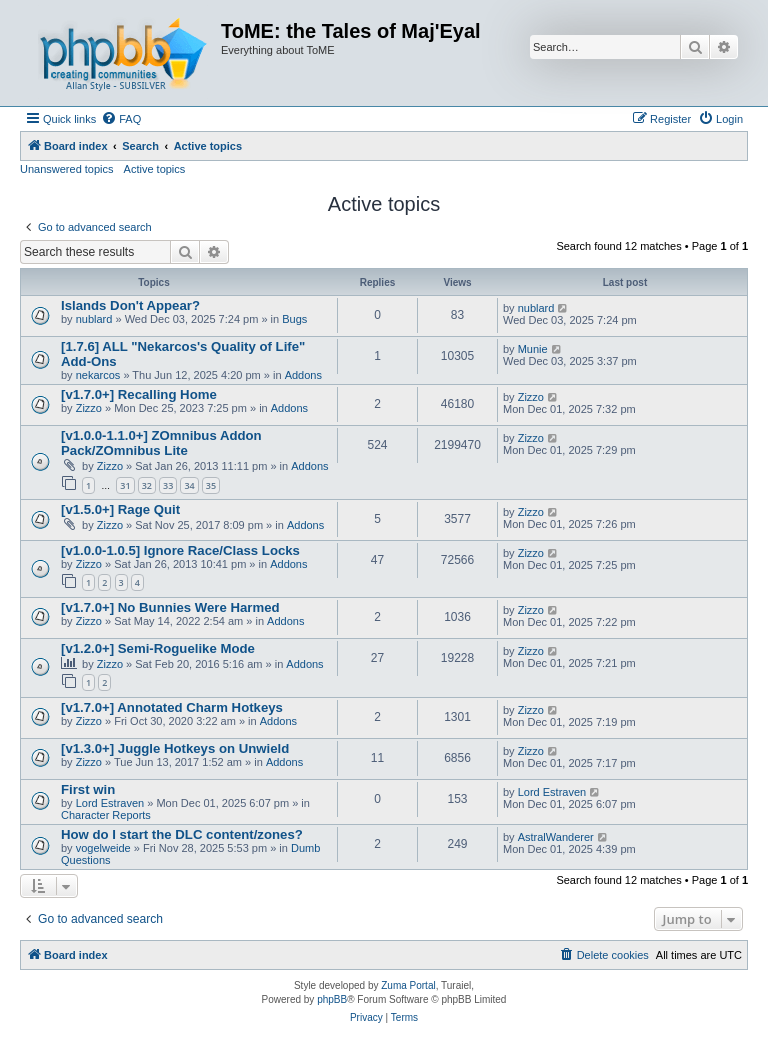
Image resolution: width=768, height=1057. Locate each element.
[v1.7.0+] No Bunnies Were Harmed (170, 607)
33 (168, 485)
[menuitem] (121, 119)
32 (147, 485)
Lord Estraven (110, 803)
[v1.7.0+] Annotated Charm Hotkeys (172, 707)
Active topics (155, 169)
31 (125, 485)
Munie (533, 349)
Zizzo (89, 408)
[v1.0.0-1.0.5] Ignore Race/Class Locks (180, 550)
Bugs (294, 319)
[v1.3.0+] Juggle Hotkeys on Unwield (175, 748)
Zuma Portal (408, 985)
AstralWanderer (556, 837)
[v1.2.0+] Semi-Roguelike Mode (158, 648)
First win (88, 789)
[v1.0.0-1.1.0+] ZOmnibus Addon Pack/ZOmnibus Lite (161, 443)
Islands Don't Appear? (130, 305)
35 (211, 485)
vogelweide (103, 848)
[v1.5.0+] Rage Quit (120, 509)
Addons (303, 375)
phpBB (332, 999)
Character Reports (106, 815)
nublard (94, 319)
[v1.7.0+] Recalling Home (139, 394)
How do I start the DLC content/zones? (182, 834)
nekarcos (98, 375)
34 (189, 485)
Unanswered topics (67, 169)
